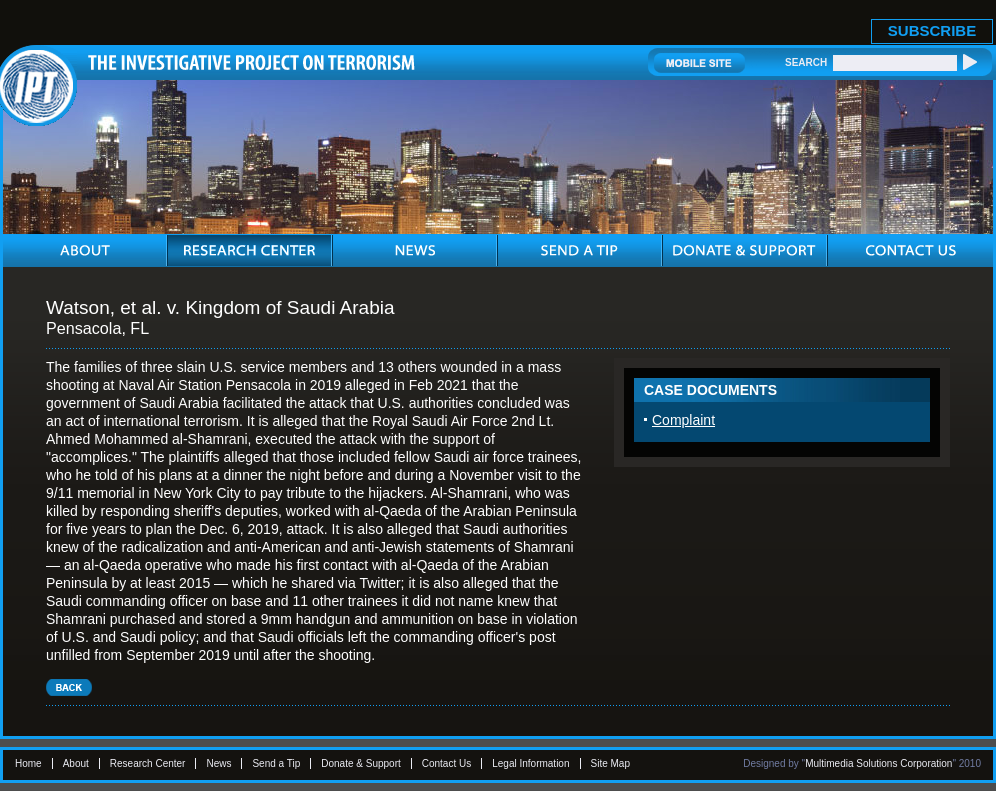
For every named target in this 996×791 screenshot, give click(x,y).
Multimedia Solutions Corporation (878, 763)
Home (28, 763)
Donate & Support (361, 763)
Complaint (683, 420)
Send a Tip (276, 763)
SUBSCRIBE (932, 30)
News (218, 763)
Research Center (148, 763)
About (76, 763)
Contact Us (446, 763)
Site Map (610, 763)
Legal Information (530, 763)
